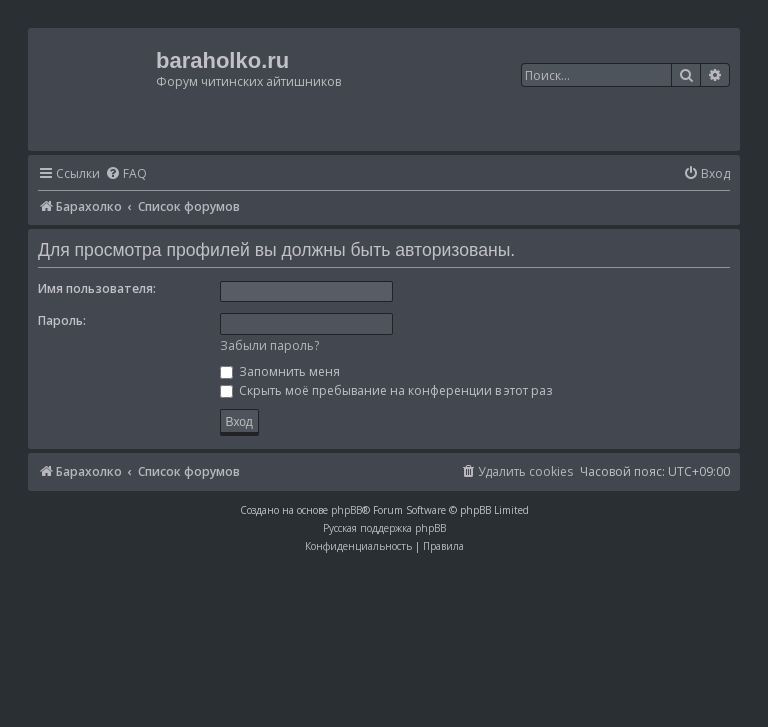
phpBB (346, 510)
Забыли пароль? (269, 345)
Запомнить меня (280, 371)
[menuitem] (126, 174)
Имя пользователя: (97, 288)
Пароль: (62, 320)
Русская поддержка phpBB (384, 528)
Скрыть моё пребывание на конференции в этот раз (386, 390)
